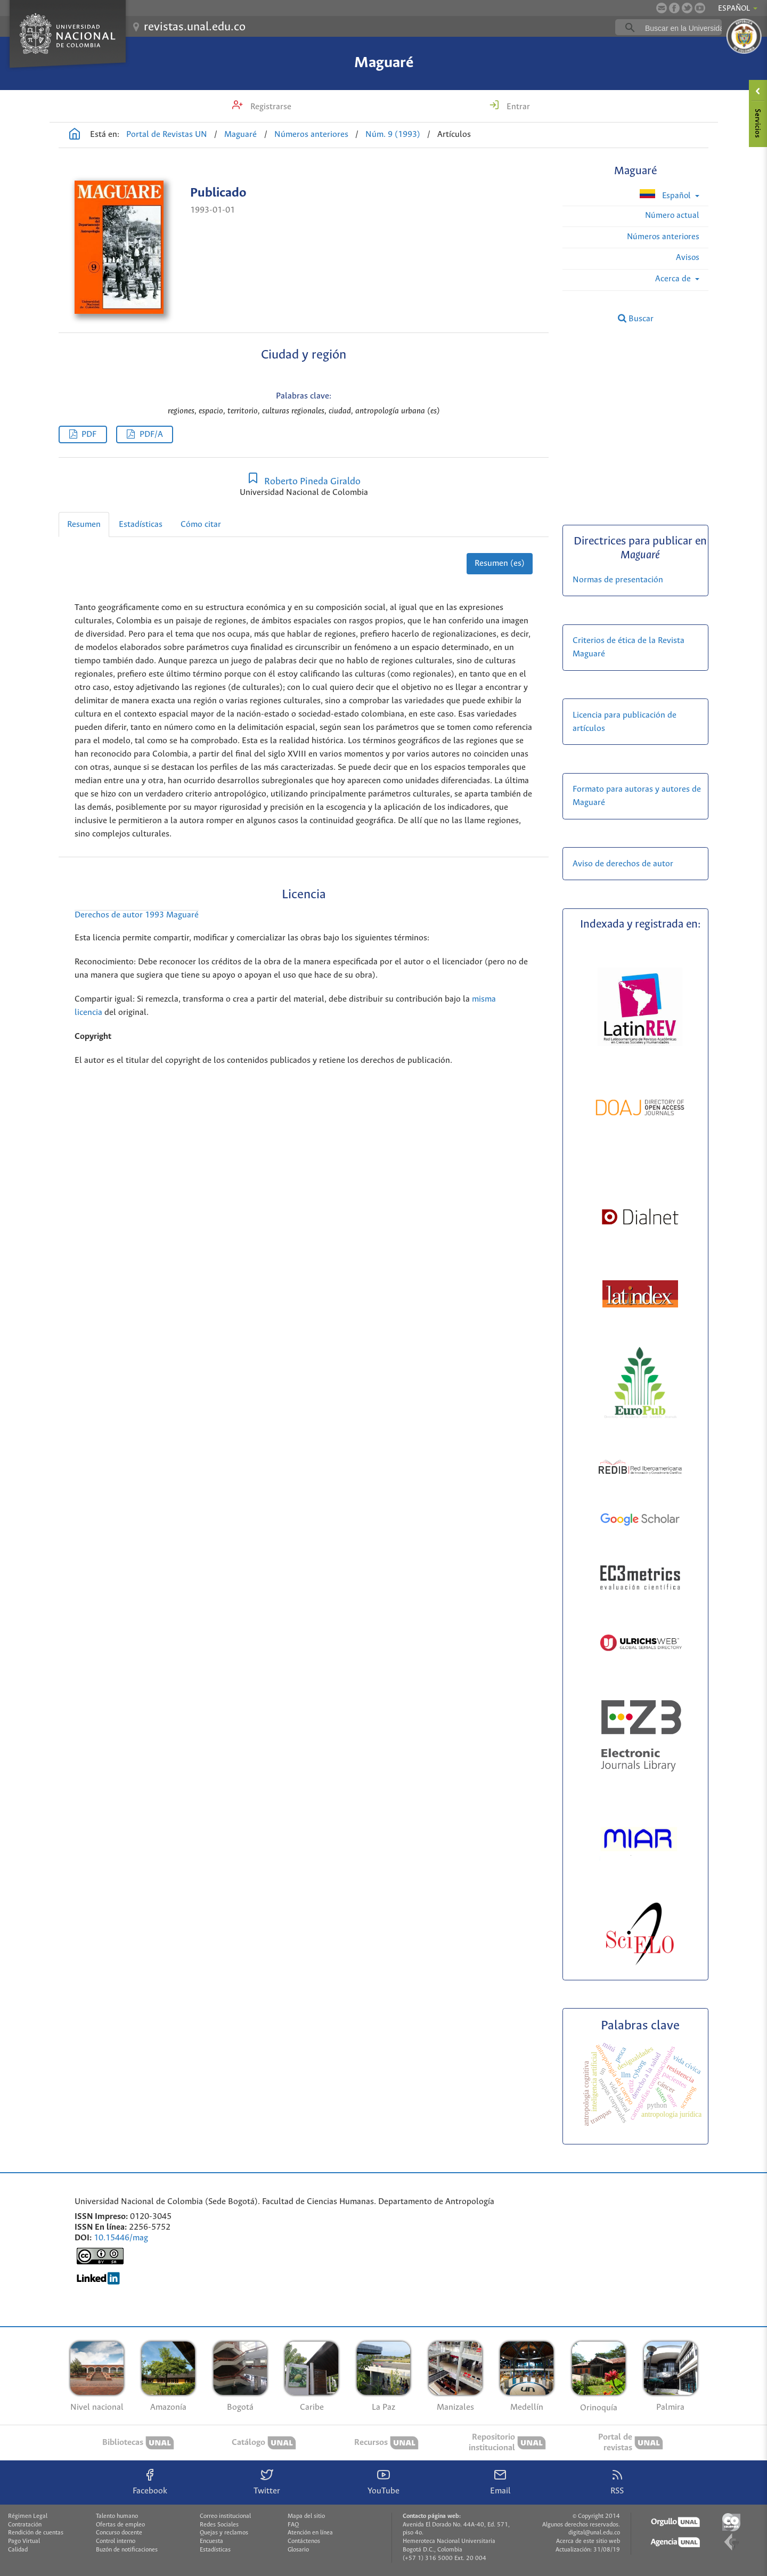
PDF (88, 434)
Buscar (636, 318)
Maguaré (383, 62)
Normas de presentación (618, 579)
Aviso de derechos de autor (623, 863)
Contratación (25, 2525)
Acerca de (674, 278)
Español (666, 194)
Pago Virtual (24, 2541)
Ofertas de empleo (120, 2525)
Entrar (517, 106)
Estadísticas (140, 524)
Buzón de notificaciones (127, 2550)
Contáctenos (304, 2541)
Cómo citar (201, 524)
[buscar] (685, 27)
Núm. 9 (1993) (392, 134)
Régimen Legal (27, 2516)
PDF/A (151, 434)
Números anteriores (311, 134)
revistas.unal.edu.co (195, 27)
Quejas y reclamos (224, 2533)
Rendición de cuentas (35, 2533)
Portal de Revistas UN (166, 134)
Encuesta (211, 2541)
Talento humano (117, 2516)
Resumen (84, 524)
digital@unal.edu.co (594, 2533)
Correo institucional (225, 2516)
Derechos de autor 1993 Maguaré (137, 915)
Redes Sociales (219, 2525)
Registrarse (269, 106)
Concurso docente (119, 2533)
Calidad (18, 2550)
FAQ (293, 2525)
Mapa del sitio (306, 2516)
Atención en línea (310, 2533)
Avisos (687, 257)
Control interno (115, 2541)
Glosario (298, 2550)
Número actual (672, 215)
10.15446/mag (121, 2237)
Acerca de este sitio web (588, 2541)
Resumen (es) (500, 563)
